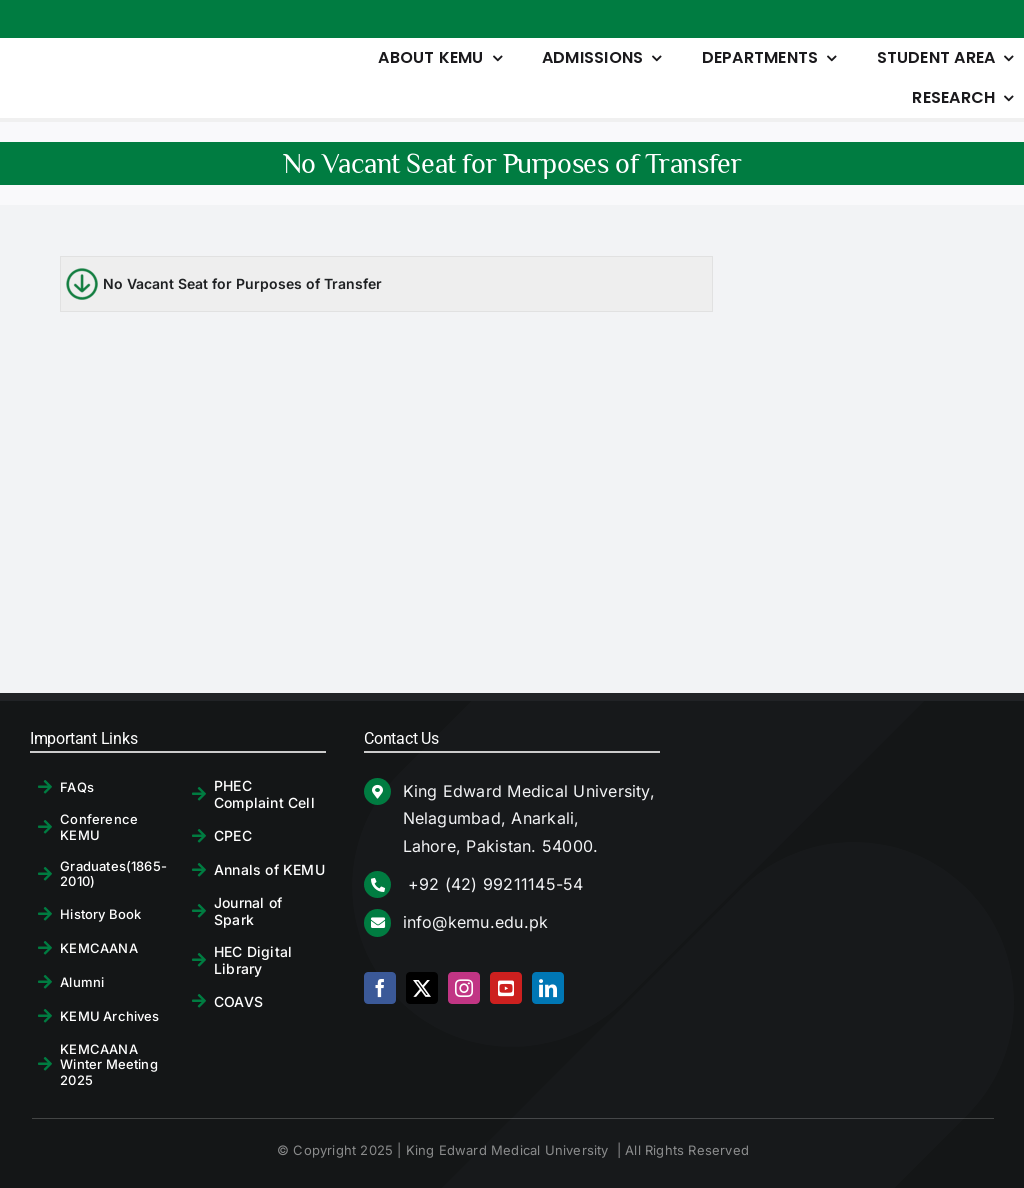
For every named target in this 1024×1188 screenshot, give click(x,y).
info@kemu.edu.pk (476, 922)
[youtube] (506, 988)
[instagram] (464, 988)
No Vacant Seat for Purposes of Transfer (242, 283)
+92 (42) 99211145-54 (493, 884)
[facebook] (380, 988)
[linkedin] (548, 988)
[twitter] (422, 988)
